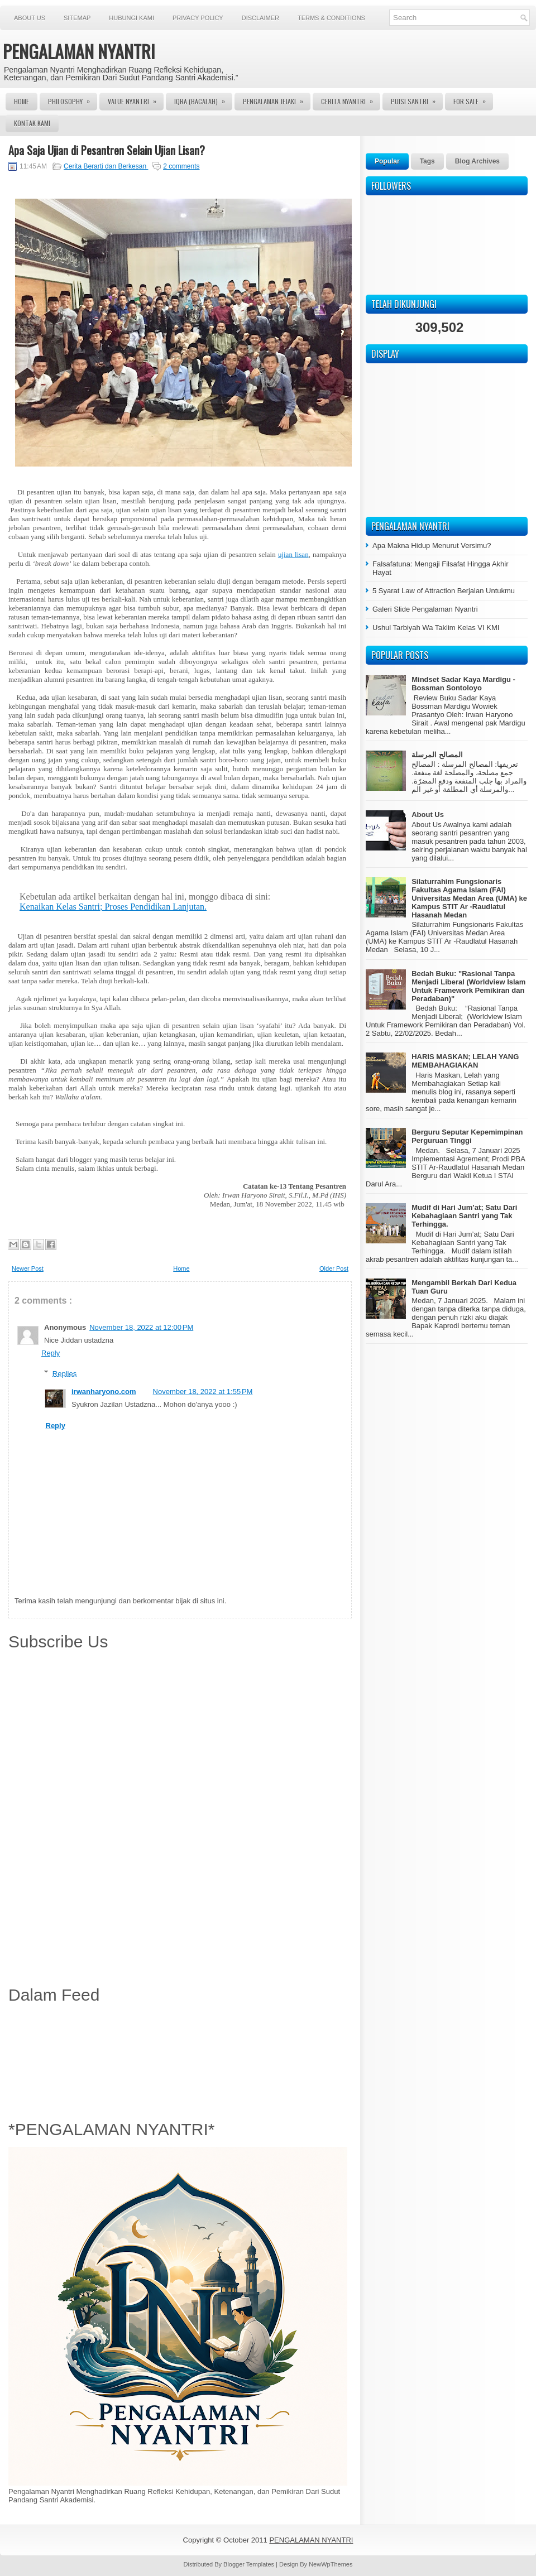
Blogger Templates (249, 2564)
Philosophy (72, 99)
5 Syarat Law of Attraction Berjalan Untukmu (443, 591)
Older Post (333, 1268)
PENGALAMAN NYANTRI (79, 51)
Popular (387, 161)
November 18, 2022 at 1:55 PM (203, 1391)
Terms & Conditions (331, 18)
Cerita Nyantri (350, 99)
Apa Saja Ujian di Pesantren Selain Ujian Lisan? (106, 150)
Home (21, 101)
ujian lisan (293, 554)
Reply (50, 1353)
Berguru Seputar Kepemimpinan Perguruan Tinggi (467, 1136)
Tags (427, 161)
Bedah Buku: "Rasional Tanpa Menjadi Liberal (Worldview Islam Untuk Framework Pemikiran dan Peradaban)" (468, 986)
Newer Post (28, 1268)
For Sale (473, 99)
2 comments (181, 166)
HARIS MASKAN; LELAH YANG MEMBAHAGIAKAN (465, 1060)
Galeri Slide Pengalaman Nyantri (425, 609)
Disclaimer (260, 18)
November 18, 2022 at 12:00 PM (141, 1327)
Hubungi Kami (131, 18)
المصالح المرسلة (437, 755)
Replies (64, 1373)
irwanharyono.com (103, 1391)
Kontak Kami (32, 123)
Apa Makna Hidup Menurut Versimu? (431, 545)
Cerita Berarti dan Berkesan (106, 166)
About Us (29, 18)
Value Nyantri (136, 99)
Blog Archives (477, 161)
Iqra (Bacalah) (203, 99)
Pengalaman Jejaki (276, 99)
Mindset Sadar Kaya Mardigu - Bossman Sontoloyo (463, 683)
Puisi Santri (417, 99)
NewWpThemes (330, 2564)
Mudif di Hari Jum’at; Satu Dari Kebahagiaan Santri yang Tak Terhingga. (464, 1215)
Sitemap (77, 18)
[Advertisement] (180, 2059)
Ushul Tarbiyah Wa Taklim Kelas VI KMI (435, 627)
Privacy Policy (198, 18)
